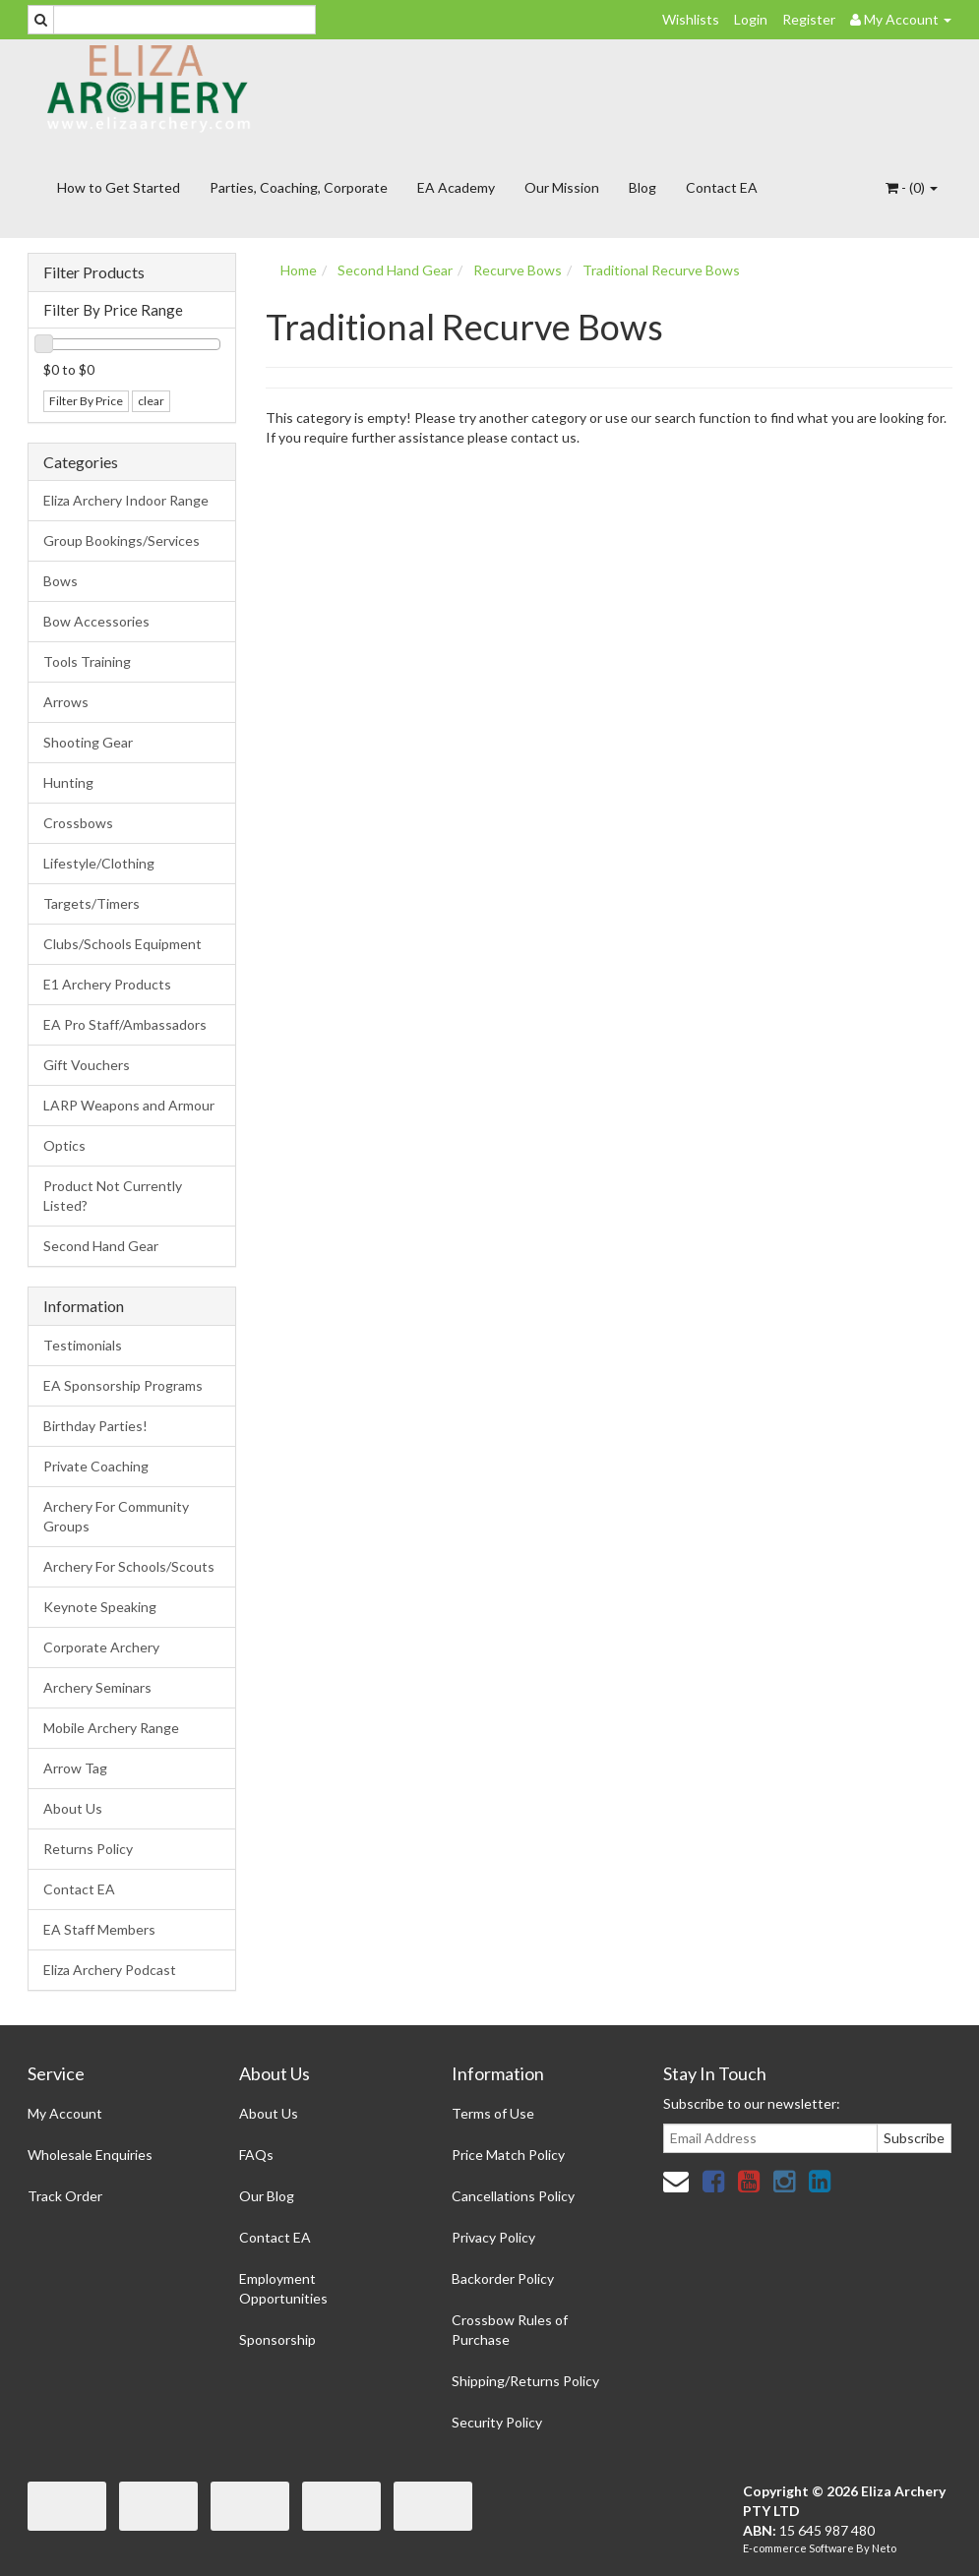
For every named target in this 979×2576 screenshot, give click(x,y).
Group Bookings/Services (121, 540)
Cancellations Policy (513, 2195)
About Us (72, 1808)
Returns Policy (88, 1848)
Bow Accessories (96, 621)
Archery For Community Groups (116, 1516)
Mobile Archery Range (111, 1727)
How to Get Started (118, 187)
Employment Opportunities (283, 2288)
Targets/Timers (91, 903)
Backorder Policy (503, 2278)
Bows (60, 580)
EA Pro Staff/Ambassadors (125, 1024)
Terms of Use (493, 2113)
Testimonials (82, 1345)
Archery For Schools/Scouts (128, 1566)
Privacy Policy (493, 2237)
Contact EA (722, 187)
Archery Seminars (97, 1687)
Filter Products (94, 272)
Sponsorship (277, 2339)
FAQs (256, 2154)
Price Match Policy (508, 2154)
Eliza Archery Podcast (109, 1969)
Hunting (68, 782)
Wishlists (690, 19)
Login (750, 19)
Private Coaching (96, 1466)
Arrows (66, 701)
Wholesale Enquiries (90, 2154)
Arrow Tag (75, 1768)
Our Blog (266, 2195)
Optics (64, 1145)
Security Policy (497, 2422)
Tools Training (87, 661)
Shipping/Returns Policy (525, 2380)
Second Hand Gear (100, 1245)
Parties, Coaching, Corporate (299, 187)
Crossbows (78, 822)
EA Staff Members (99, 1929)
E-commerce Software (798, 2548)
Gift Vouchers (86, 1064)
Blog (642, 187)
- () (912, 187)
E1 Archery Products (107, 984)
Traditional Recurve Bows (661, 270)
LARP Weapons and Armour (128, 1105)
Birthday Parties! (95, 1425)
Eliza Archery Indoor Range (126, 500)
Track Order (65, 2195)
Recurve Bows (517, 270)
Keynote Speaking (99, 1606)
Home (298, 270)
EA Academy (456, 187)
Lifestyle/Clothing (98, 863)
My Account (65, 2113)
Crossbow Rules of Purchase (510, 2329)
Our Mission (561, 187)
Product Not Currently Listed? (112, 1195)
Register (808, 19)
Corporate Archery (101, 1647)
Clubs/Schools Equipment (122, 943)
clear (151, 400)
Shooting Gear (88, 742)
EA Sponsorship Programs (123, 1385)
